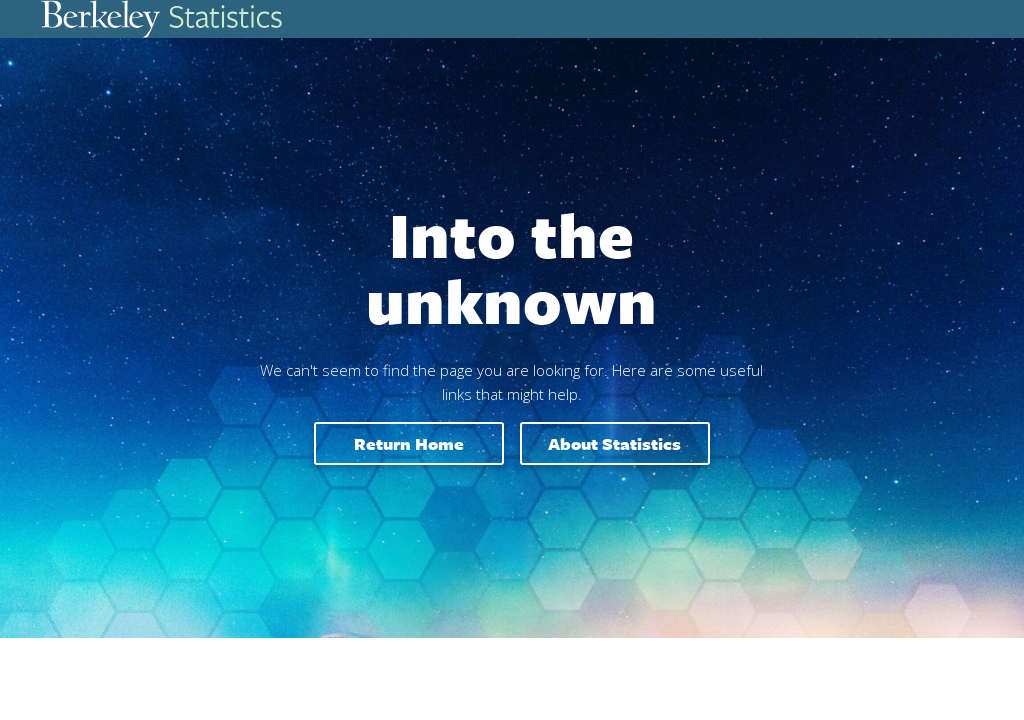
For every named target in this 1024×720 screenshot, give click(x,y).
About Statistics (614, 443)
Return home (409, 443)
